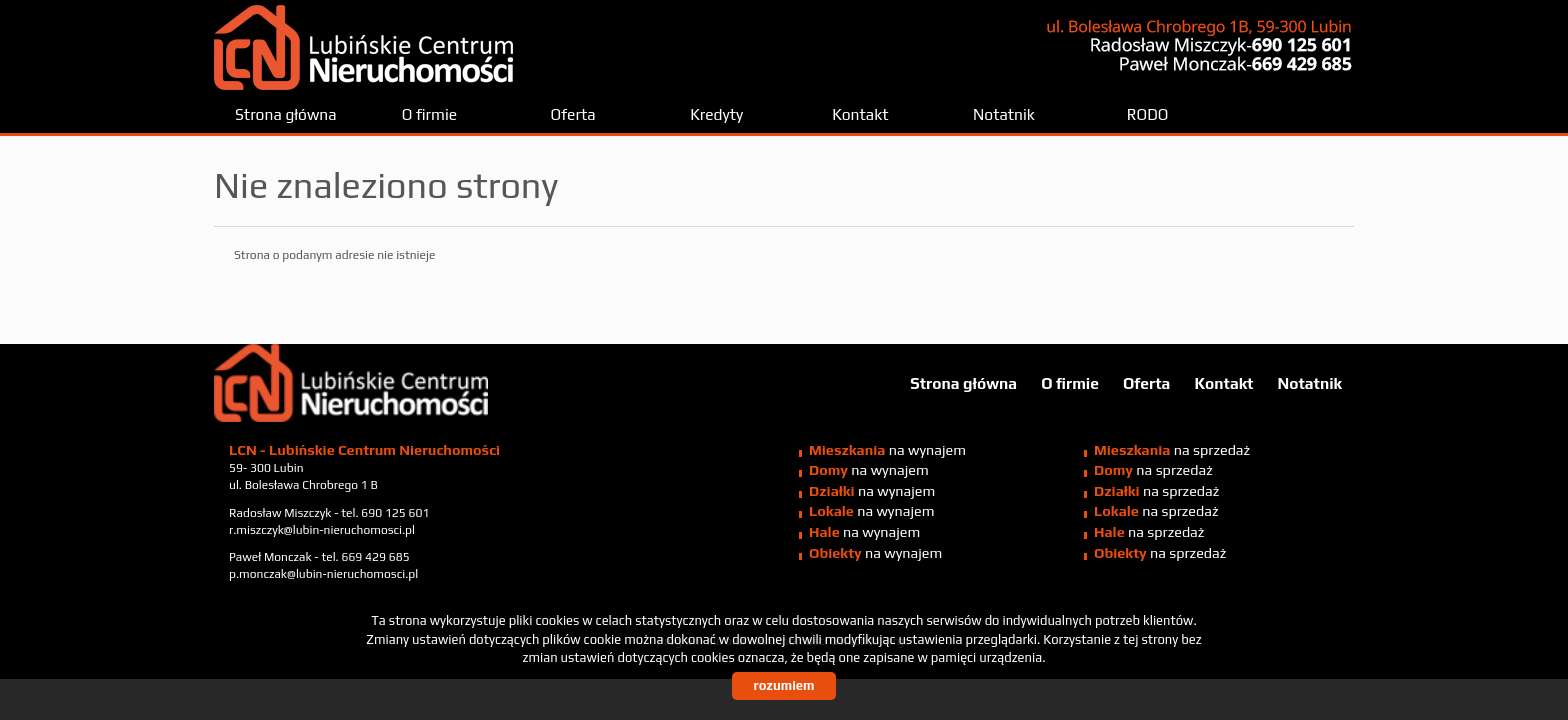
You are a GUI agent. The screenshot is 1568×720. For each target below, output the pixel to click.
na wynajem (887, 450)
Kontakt (860, 114)
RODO (1148, 114)
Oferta (573, 114)
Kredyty (716, 114)
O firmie (429, 114)
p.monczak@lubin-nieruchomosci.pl (323, 574)
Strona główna (286, 114)
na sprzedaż (1172, 450)
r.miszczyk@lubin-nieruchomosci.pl (322, 530)
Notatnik (1004, 114)
